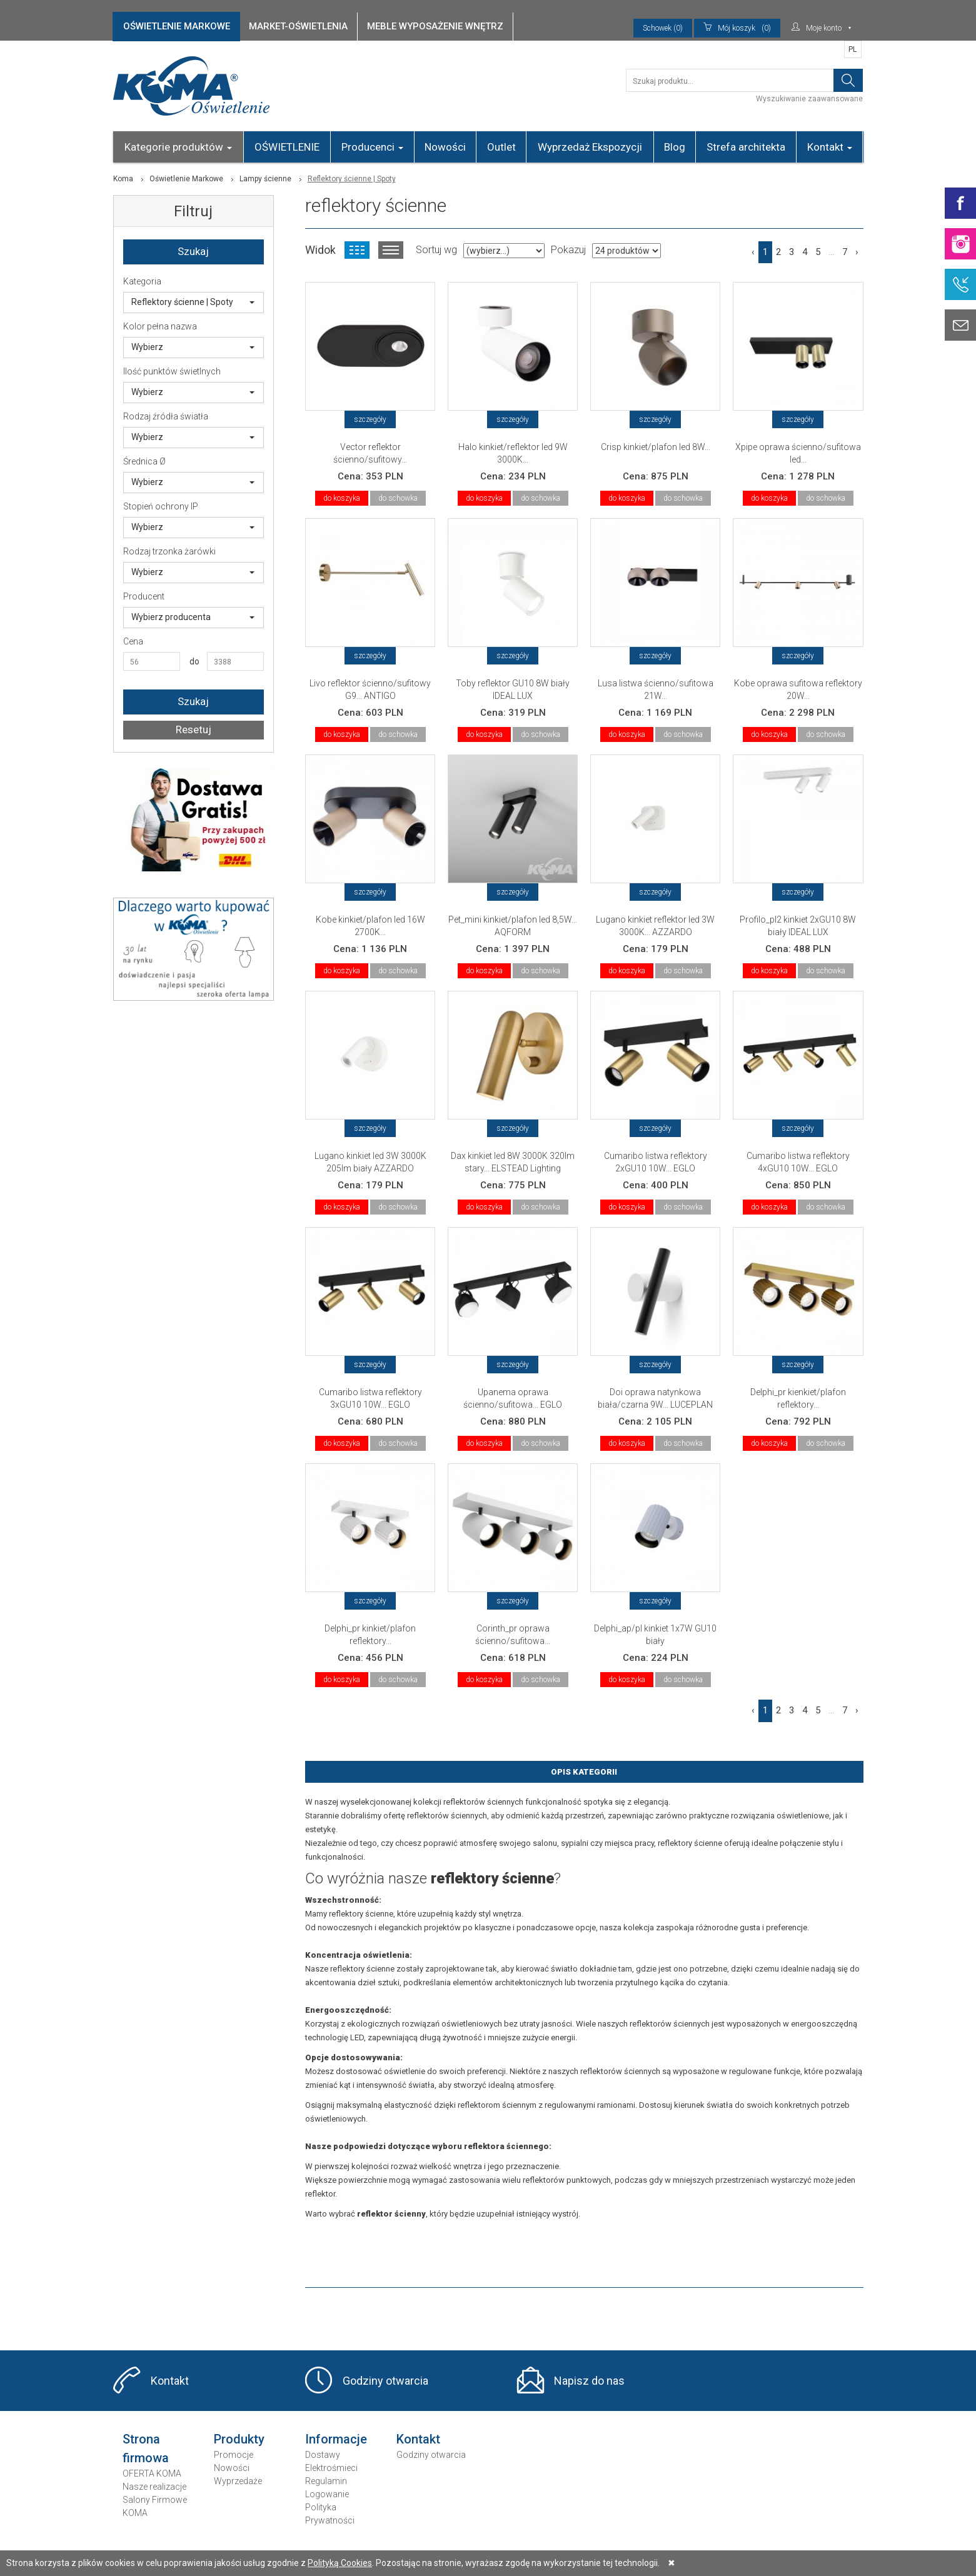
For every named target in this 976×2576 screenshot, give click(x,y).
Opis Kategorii (584, 1772)
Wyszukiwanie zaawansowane (809, 98)
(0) (737, 28)
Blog (674, 147)
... (831, 252)
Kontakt (829, 147)
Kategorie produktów (178, 147)
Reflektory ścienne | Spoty (193, 302)
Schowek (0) (663, 28)
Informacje (336, 2439)
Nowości (445, 147)
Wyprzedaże (238, 2481)
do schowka (398, 498)
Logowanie (327, 2494)
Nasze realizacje (154, 2487)
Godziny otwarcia (385, 2380)
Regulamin (326, 2481)
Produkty (239, 2439)
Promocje (233, 2455)
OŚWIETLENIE (286, 147)
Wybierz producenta (193, 617)
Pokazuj (568, 250)
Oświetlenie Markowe (186, 178)
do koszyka (341, 498)
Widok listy (390, 250)
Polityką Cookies (340, 2563)
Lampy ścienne (265, 178)
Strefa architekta (746, 147)
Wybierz (193, 347)
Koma (123, 178)
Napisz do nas (589, 2380)
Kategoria (142, 281)
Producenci (372, 147)
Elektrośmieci (331, 2468)
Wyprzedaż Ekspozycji (590, 147)
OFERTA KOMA (152, 2473)
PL (852, 49)
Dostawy (322, 2455)
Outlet (501, 147)
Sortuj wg (436, 250)
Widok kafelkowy (357, 250)
